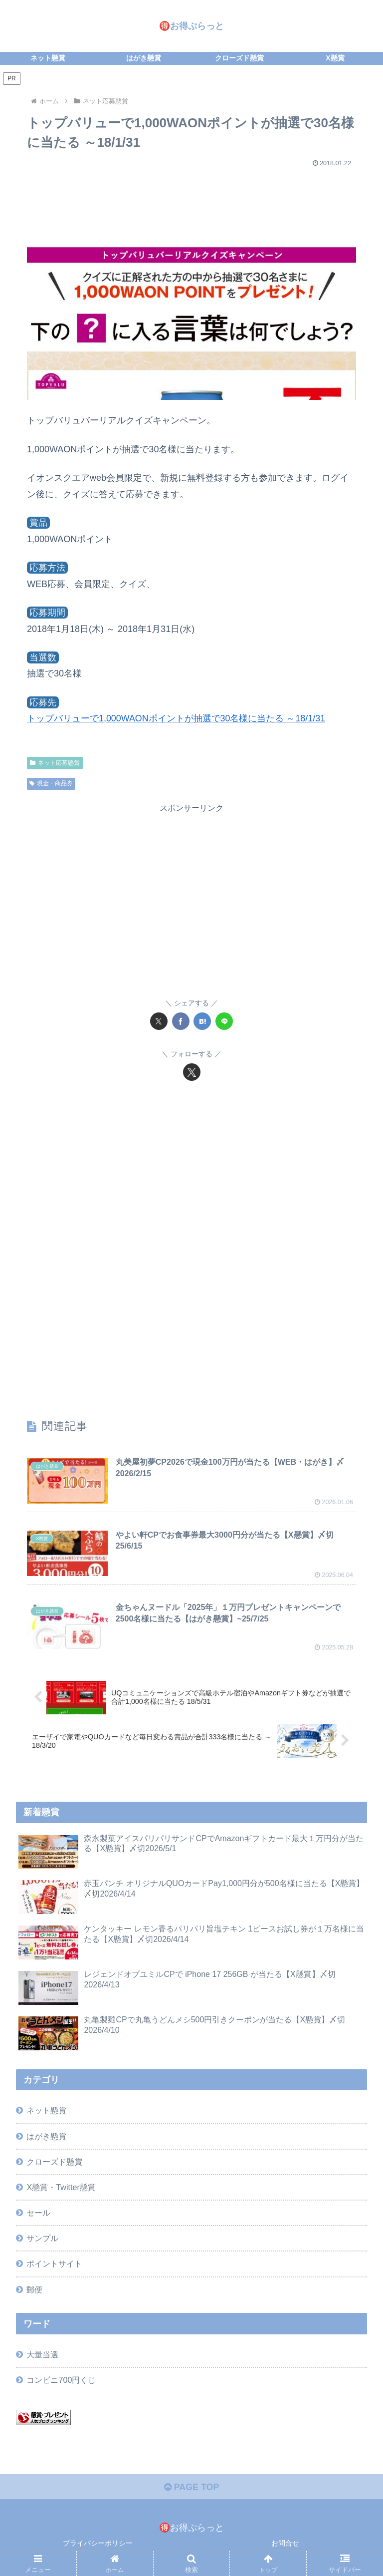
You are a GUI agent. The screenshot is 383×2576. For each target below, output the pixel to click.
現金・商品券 (51, 783)
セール (38, 2213)
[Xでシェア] (159, 1021)
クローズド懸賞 (54, 2162)
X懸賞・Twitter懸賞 (60, 2187)
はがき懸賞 (46, 2136)
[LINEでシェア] (224, 1021)
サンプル (42, 2238)
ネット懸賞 (46, 2110)
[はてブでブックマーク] (202, 1021)
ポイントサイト (54, 2263)
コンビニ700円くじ (61, 2380)
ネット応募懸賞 (55, 762)
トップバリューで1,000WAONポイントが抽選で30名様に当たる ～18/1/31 (176, 718)
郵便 (34, 2289)
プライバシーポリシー (98, 2544)
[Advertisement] (191, 201)
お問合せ (285, 2544)
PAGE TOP (191, 2488)
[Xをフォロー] (191, 1072)
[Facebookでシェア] (181, 1021)
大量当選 (42, 2354)
